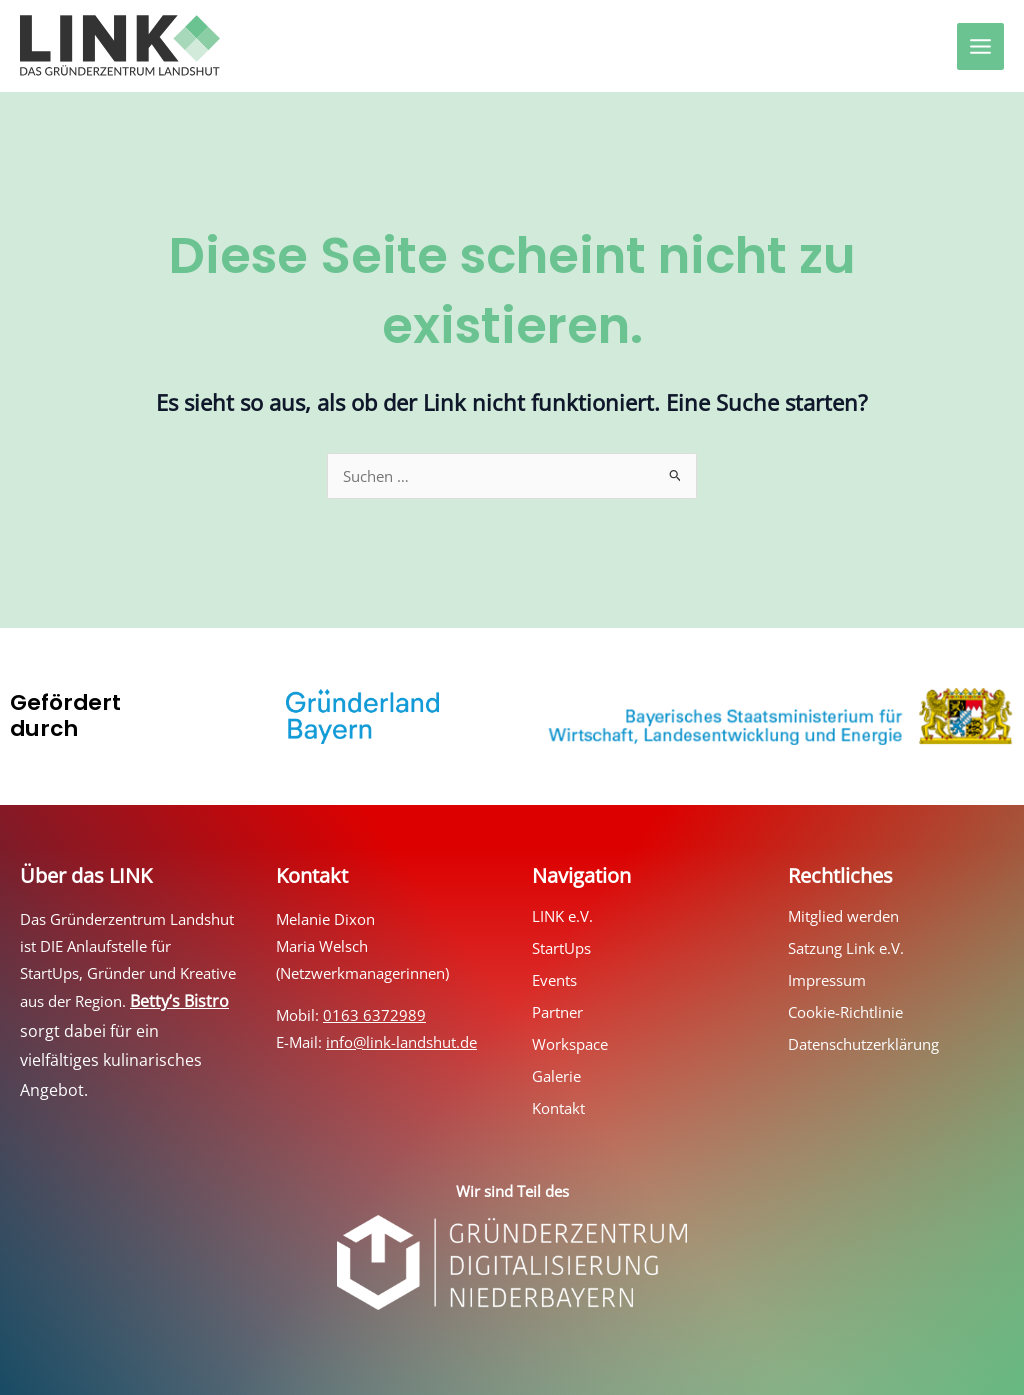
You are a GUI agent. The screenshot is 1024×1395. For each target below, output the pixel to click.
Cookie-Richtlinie (845, 1012)
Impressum (827, 980)
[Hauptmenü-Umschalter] (980, 46)
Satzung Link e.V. (846, 948)
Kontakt (558, 1108)
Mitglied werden (843, 916)
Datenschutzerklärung (863, 1044)
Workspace (570, 1044)
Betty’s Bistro (179, 1001)
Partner (557, 1012)
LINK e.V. (562, 916)
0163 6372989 (374, 1015)
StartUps (561, 948)
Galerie (556, 1076)
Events (554, 980)
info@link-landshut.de (401, 1042)
